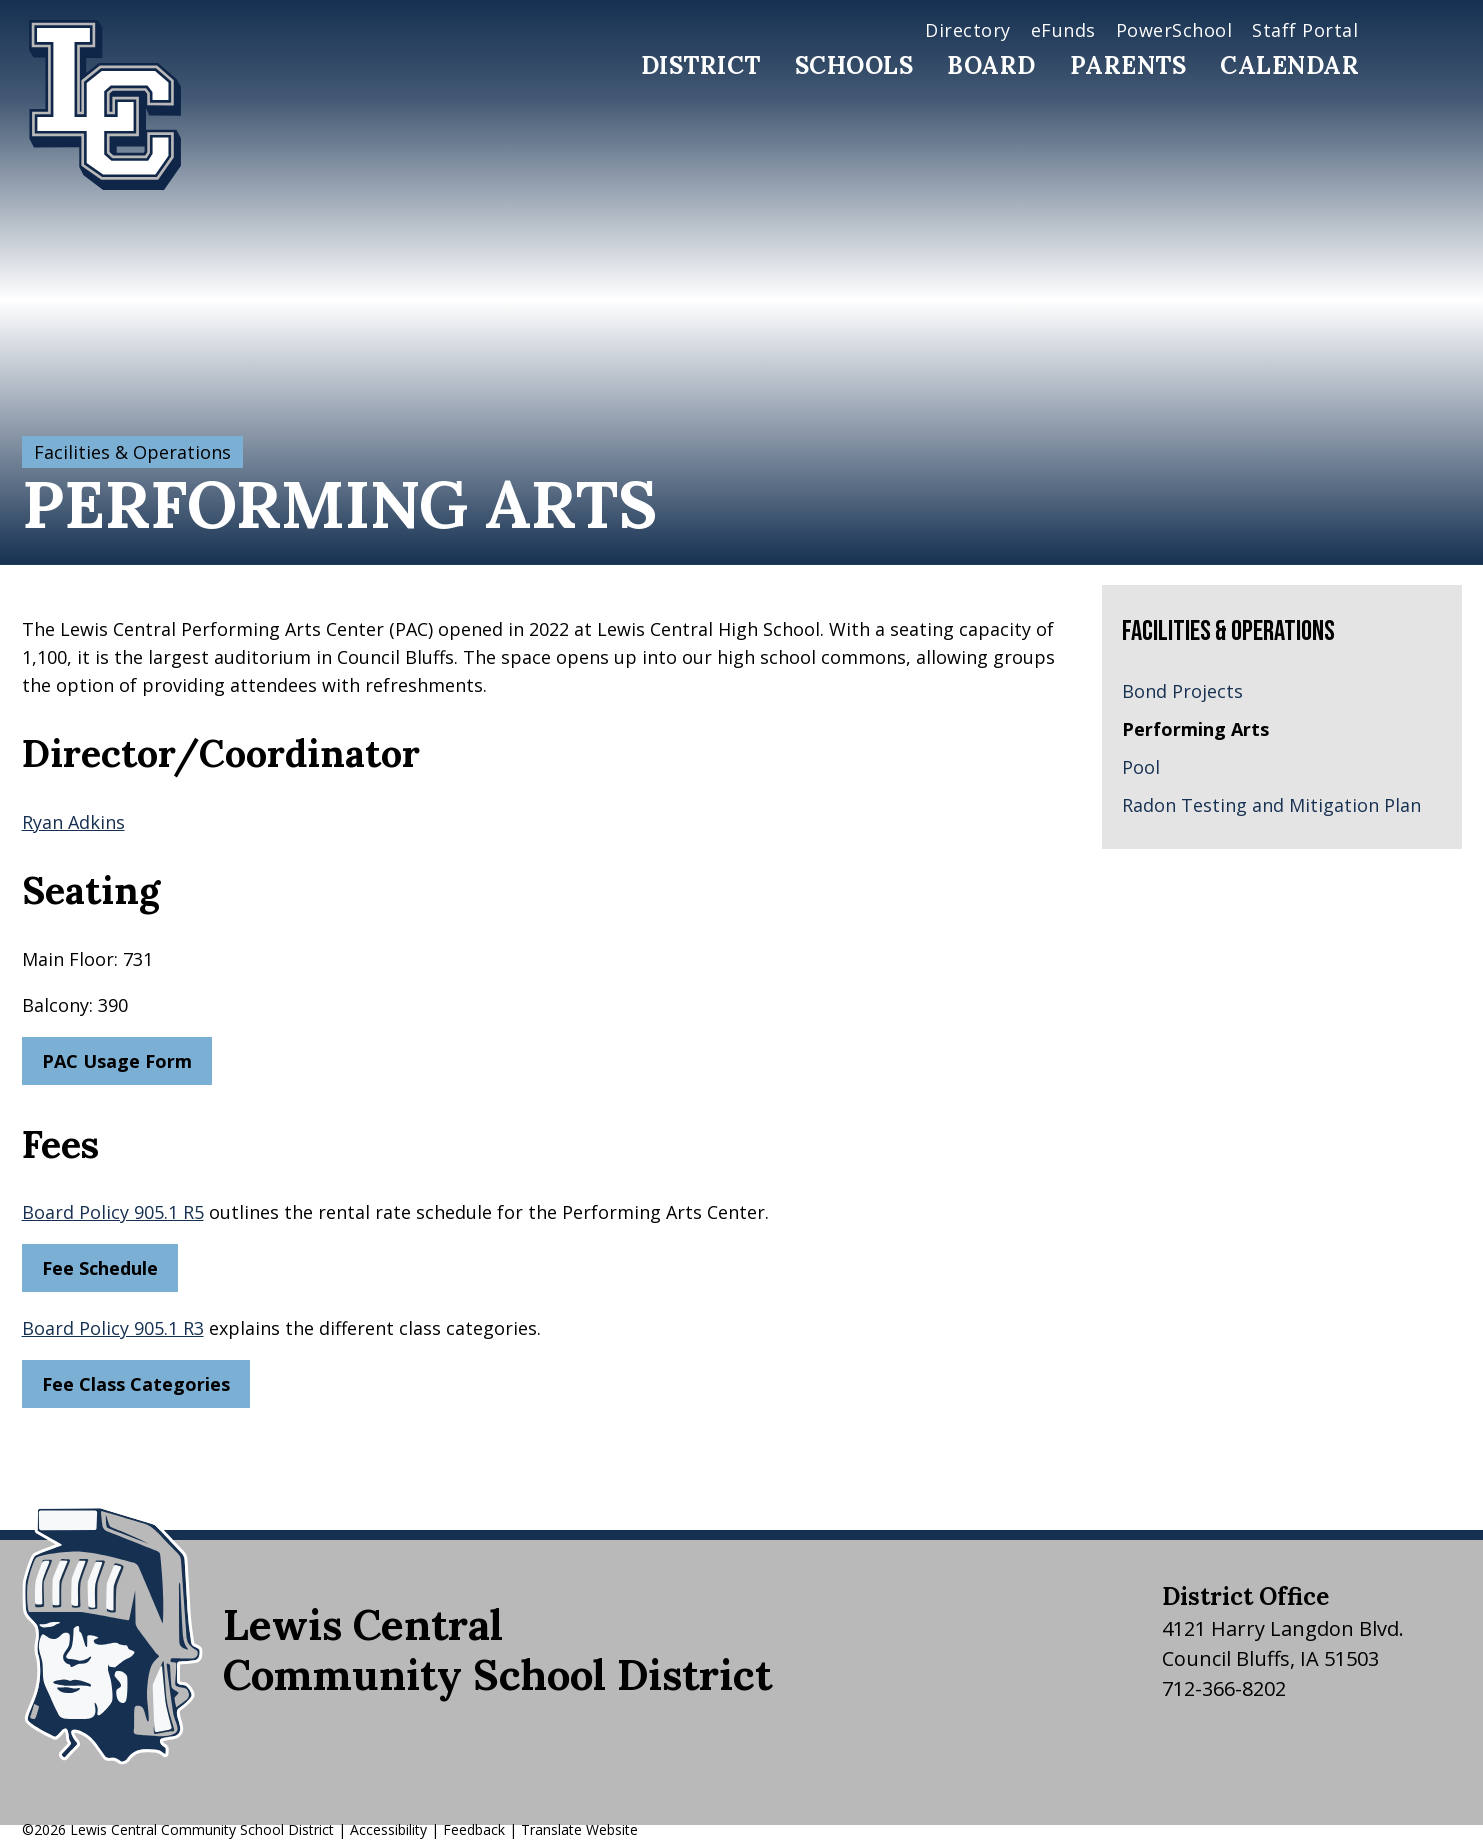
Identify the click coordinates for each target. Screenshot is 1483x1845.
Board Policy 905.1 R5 (113, 1212)
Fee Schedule (100, 1268)
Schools (854, 65)
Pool (1141, 767)
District (701, 65)
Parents (1128, 65)
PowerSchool (1174, 30)
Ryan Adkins (73, 822)
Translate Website (579, 1829)
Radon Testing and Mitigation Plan (1271, 805)
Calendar (1289, 65)
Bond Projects (1182, 691)
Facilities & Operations (132, 452)
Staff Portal (1305, 30)
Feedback (474, 1829)
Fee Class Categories (136, 1384)
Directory (968, 30)
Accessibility (388, 1829)
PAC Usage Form (117, 1061)
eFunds (1063, 30)
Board (991, 65)
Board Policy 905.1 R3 (113, 1328)
